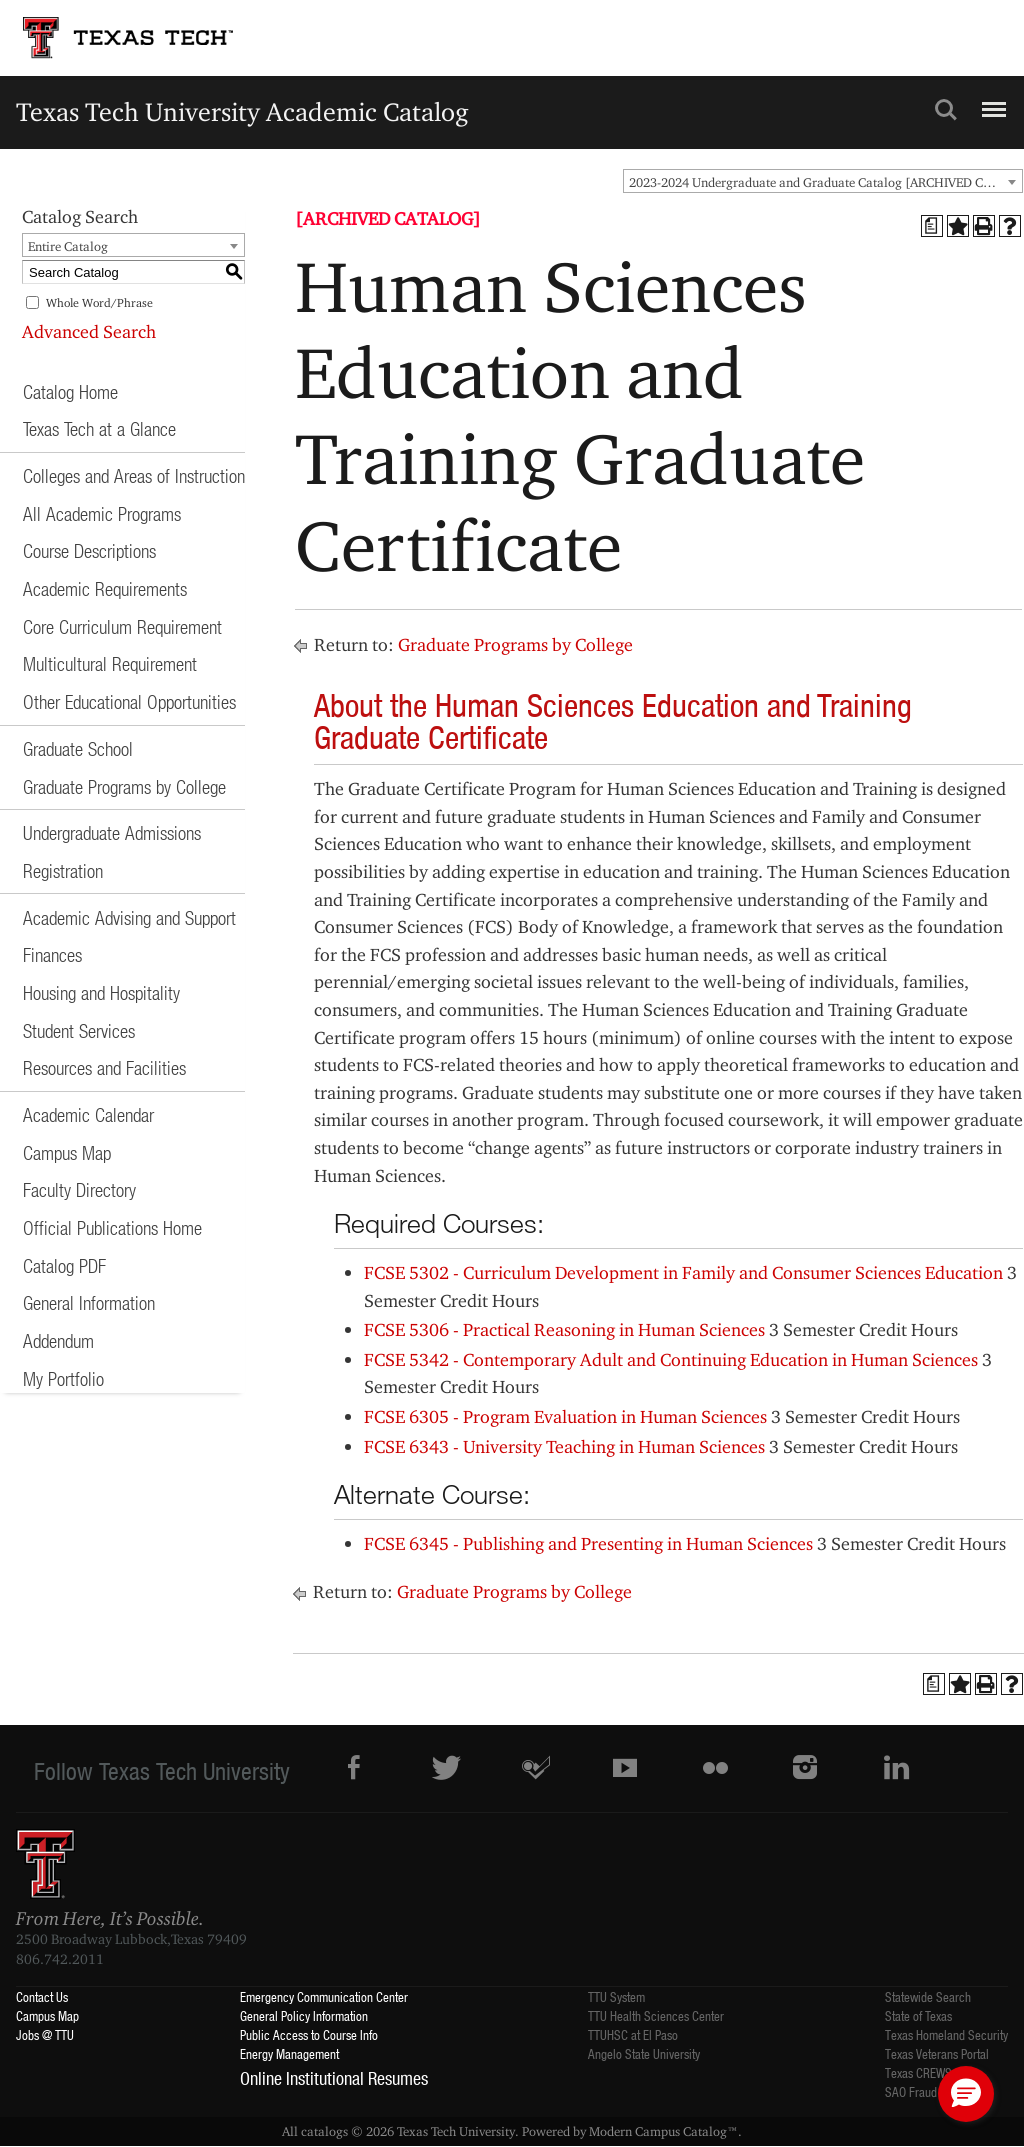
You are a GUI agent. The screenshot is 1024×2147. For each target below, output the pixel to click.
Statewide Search (928, 1996)
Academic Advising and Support (129, 917)
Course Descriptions (89, 550)
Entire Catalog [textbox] (68, 246)
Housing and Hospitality (101, 992)
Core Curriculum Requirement (122, 626)
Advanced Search (89, 331)
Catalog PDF (64, 1265)
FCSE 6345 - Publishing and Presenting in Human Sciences (588, 1543)
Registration (63, 870)
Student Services (79, 1030)
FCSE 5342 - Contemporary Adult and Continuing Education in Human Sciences (671, 1359)
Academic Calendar (88, 1114)
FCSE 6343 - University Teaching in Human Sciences (564, 1446)
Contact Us (42, 1996)
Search (946, 110)
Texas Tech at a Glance (99, 428)
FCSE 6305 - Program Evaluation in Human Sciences (565, 1416)
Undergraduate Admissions (112, 832)
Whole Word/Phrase (99, 302)
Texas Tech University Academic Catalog (242, 111)
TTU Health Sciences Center (656, 2015)
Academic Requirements (105, 588)
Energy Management (289, 2053)
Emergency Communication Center (324, 1996)
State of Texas (918, 2015)
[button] (966, 2094)
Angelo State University (644, 2053)
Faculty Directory (79, 1189)
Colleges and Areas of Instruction (134, 475)
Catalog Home (70, 391)
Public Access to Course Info (309, 2034)
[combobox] (823, 181)
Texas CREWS (918, 2072)
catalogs (324, 2131)
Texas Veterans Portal (937, 2053)
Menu (991, 101)
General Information (89, 1302)
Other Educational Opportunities (129, 701)
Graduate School (78, 748)
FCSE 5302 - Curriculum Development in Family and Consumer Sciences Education (683, 1272)
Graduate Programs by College (124, 786)
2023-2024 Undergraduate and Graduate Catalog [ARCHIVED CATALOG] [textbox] (825, 182)
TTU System (616, 1996)
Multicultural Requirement (110, 663)
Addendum (58, 1340)
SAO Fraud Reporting (936, 2091)
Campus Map (67, 1152)
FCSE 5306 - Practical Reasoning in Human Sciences (564, 1329)
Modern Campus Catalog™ (663, 2131)
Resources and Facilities (104, 1067)
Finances (52, 954)
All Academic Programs (102, 513)
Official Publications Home (112, 1227)
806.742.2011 (60, 1959)
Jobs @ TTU (45, 2034)
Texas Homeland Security (946, 2034)
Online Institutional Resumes (334, 2078)
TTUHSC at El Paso (633, 2034)
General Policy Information (304, 2015)
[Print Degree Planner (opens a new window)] (932, 226)
